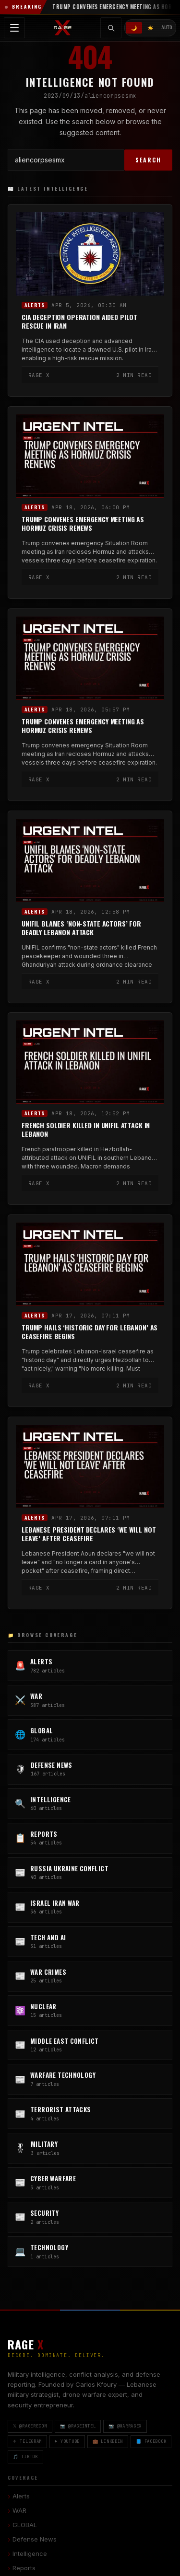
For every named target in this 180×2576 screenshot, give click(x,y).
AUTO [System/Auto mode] (166, 27)
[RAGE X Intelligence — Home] (63, 27)
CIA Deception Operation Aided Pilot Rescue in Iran (79, 322)
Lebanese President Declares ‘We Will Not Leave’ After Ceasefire (89, 1534)
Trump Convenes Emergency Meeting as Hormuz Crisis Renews (83, 524)
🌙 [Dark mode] (134, 28)
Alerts (34, 305)
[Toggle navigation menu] (14, 27)
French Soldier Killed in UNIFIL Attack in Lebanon (86, 1130)
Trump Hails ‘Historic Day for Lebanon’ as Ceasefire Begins (89, 1332)
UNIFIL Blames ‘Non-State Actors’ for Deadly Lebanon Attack (81, 928)
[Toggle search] (110, 27)
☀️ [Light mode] (150, 28)
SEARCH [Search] (148, 160)
